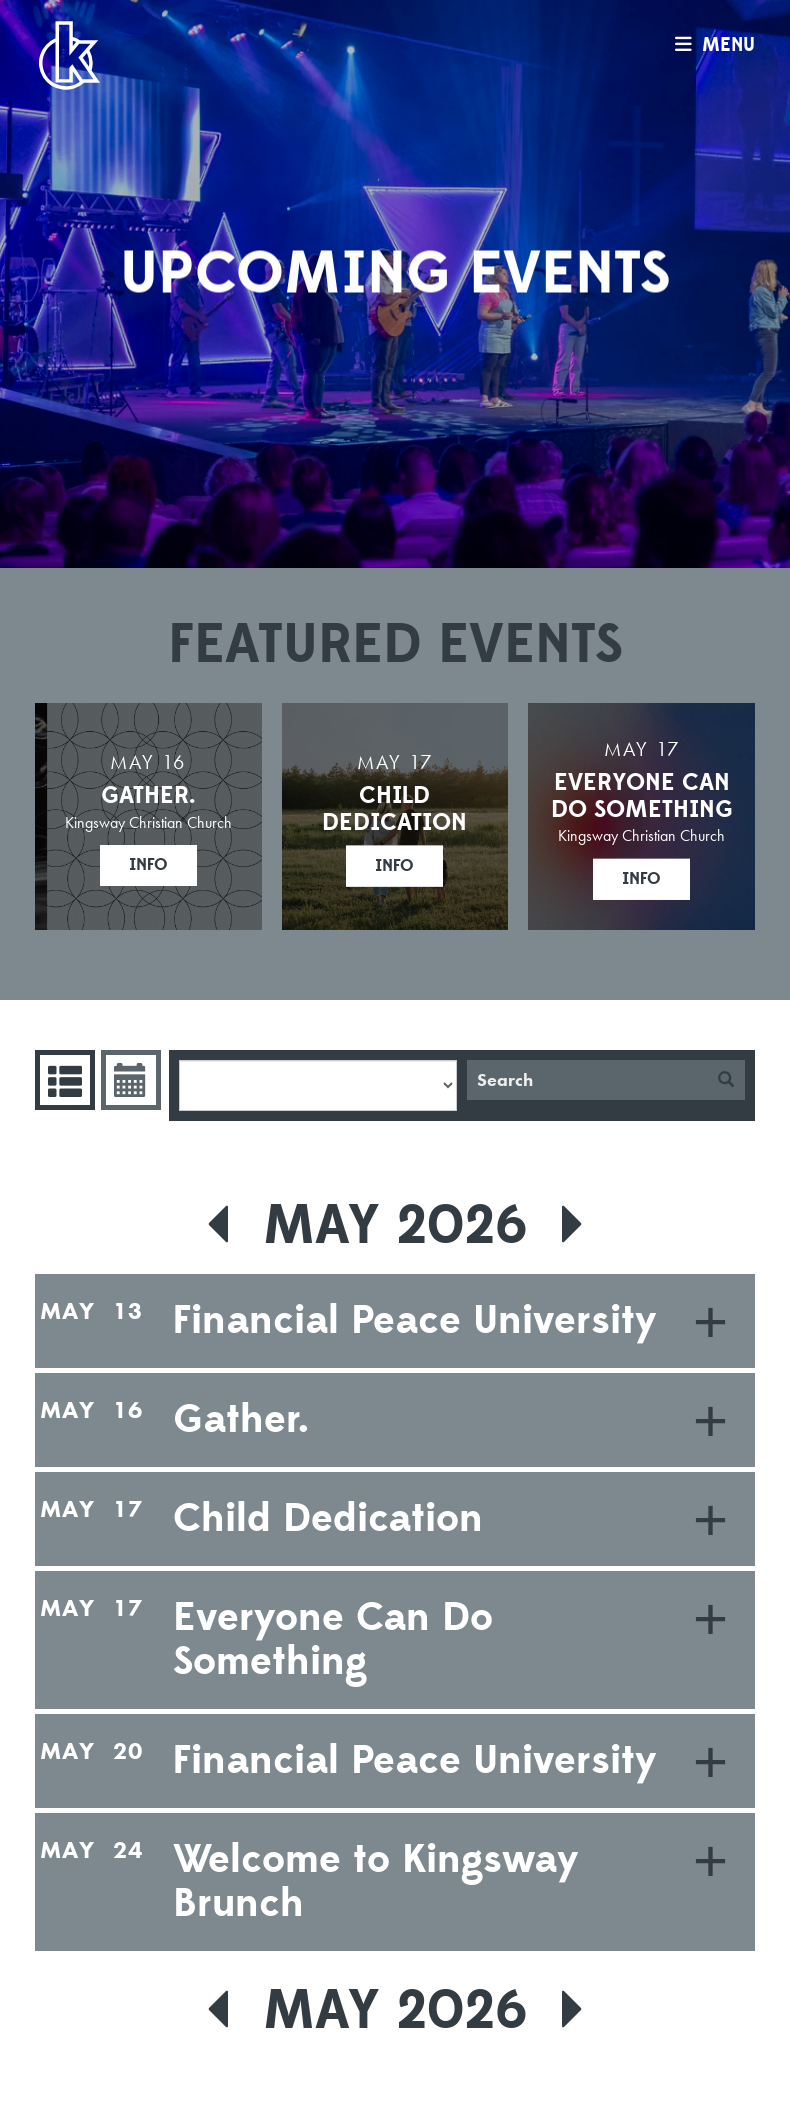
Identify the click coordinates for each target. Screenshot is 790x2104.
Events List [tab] (62, 1080)
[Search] (587, 1080)
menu (710, 45)
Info (148, 865)
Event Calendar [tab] (128, 1080)
